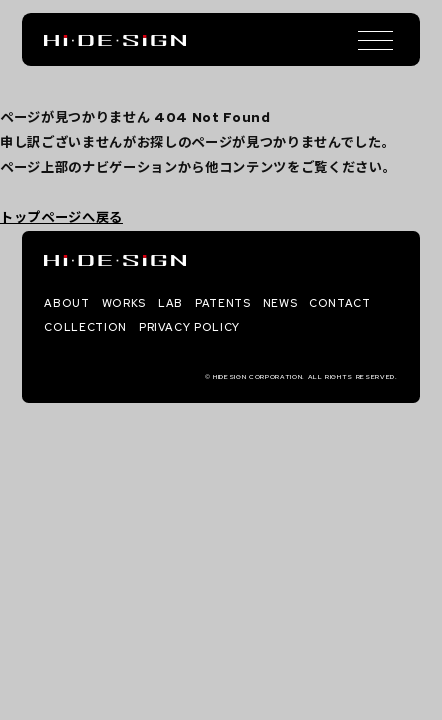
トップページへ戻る (61, 217)
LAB (170, 303)
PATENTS (223, 303)
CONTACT (340, 303)
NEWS (280, 303)
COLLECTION (85, 327)
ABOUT (66, 303)
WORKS (124, 303)
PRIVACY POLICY (189, 327)
